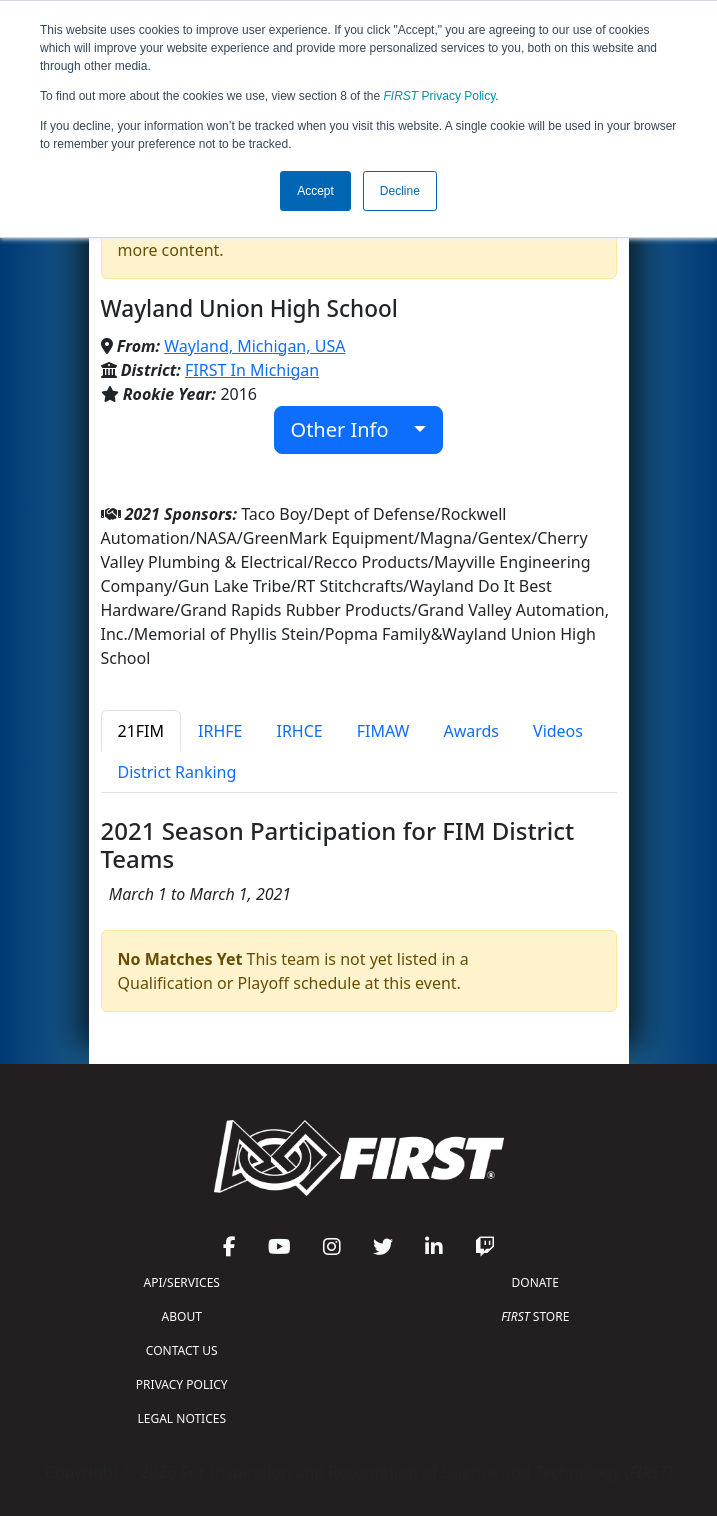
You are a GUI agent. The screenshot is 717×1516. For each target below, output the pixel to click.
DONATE (535, 1282)
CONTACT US (182, 1350)
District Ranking (177, 772)
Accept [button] (315, 191)
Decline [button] (400, 191)
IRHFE (220, 731)
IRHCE (299, 731)
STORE (535, 1316)
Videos (558, 731)
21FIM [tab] (141, 731)
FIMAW (383, 731)
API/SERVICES (182, 1282)
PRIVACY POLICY (182, 1384)
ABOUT (182, 1316)
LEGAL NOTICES (182, 1418)
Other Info (350, 429)
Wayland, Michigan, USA (254, 346)
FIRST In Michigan (252, 370)
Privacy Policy (440, 96)
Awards (471, 731)
